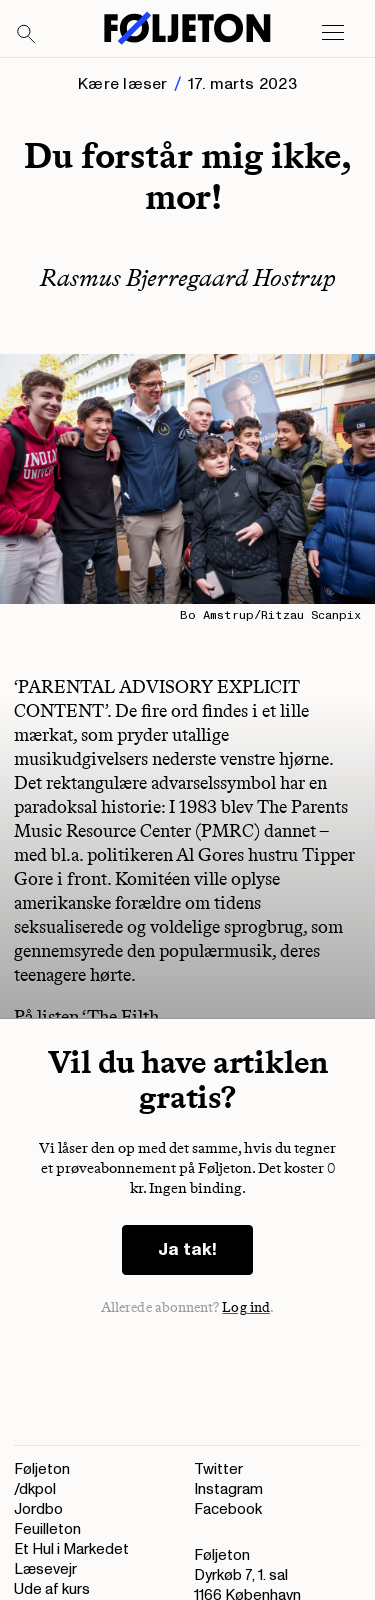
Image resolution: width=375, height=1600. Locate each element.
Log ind (246, 1307)
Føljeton (42, 1469)
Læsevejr (45, 1569)
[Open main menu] (333, 33)
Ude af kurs (52, 1589)
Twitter (218, 1469)
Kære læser (122, 84)
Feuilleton (47, 1529)
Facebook (228, 1509)
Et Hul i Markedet (71, 1549)
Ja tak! (187, 1249)
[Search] (27, 35)
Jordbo (38, 1509)
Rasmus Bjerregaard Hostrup (188, 277)
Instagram (228, 1489)
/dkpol (35, 1489)
